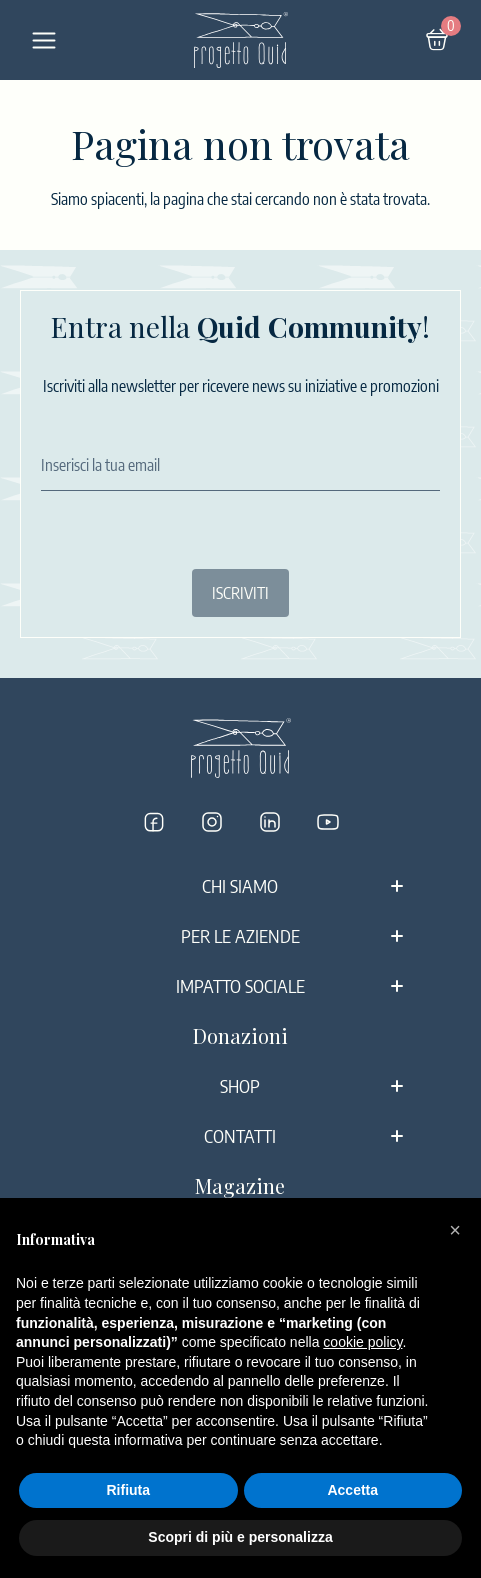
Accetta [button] (352, 1490)
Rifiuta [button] (128, 1490)
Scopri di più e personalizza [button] (240, 1537)
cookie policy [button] (362, 1342)
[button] (455, 1230)
